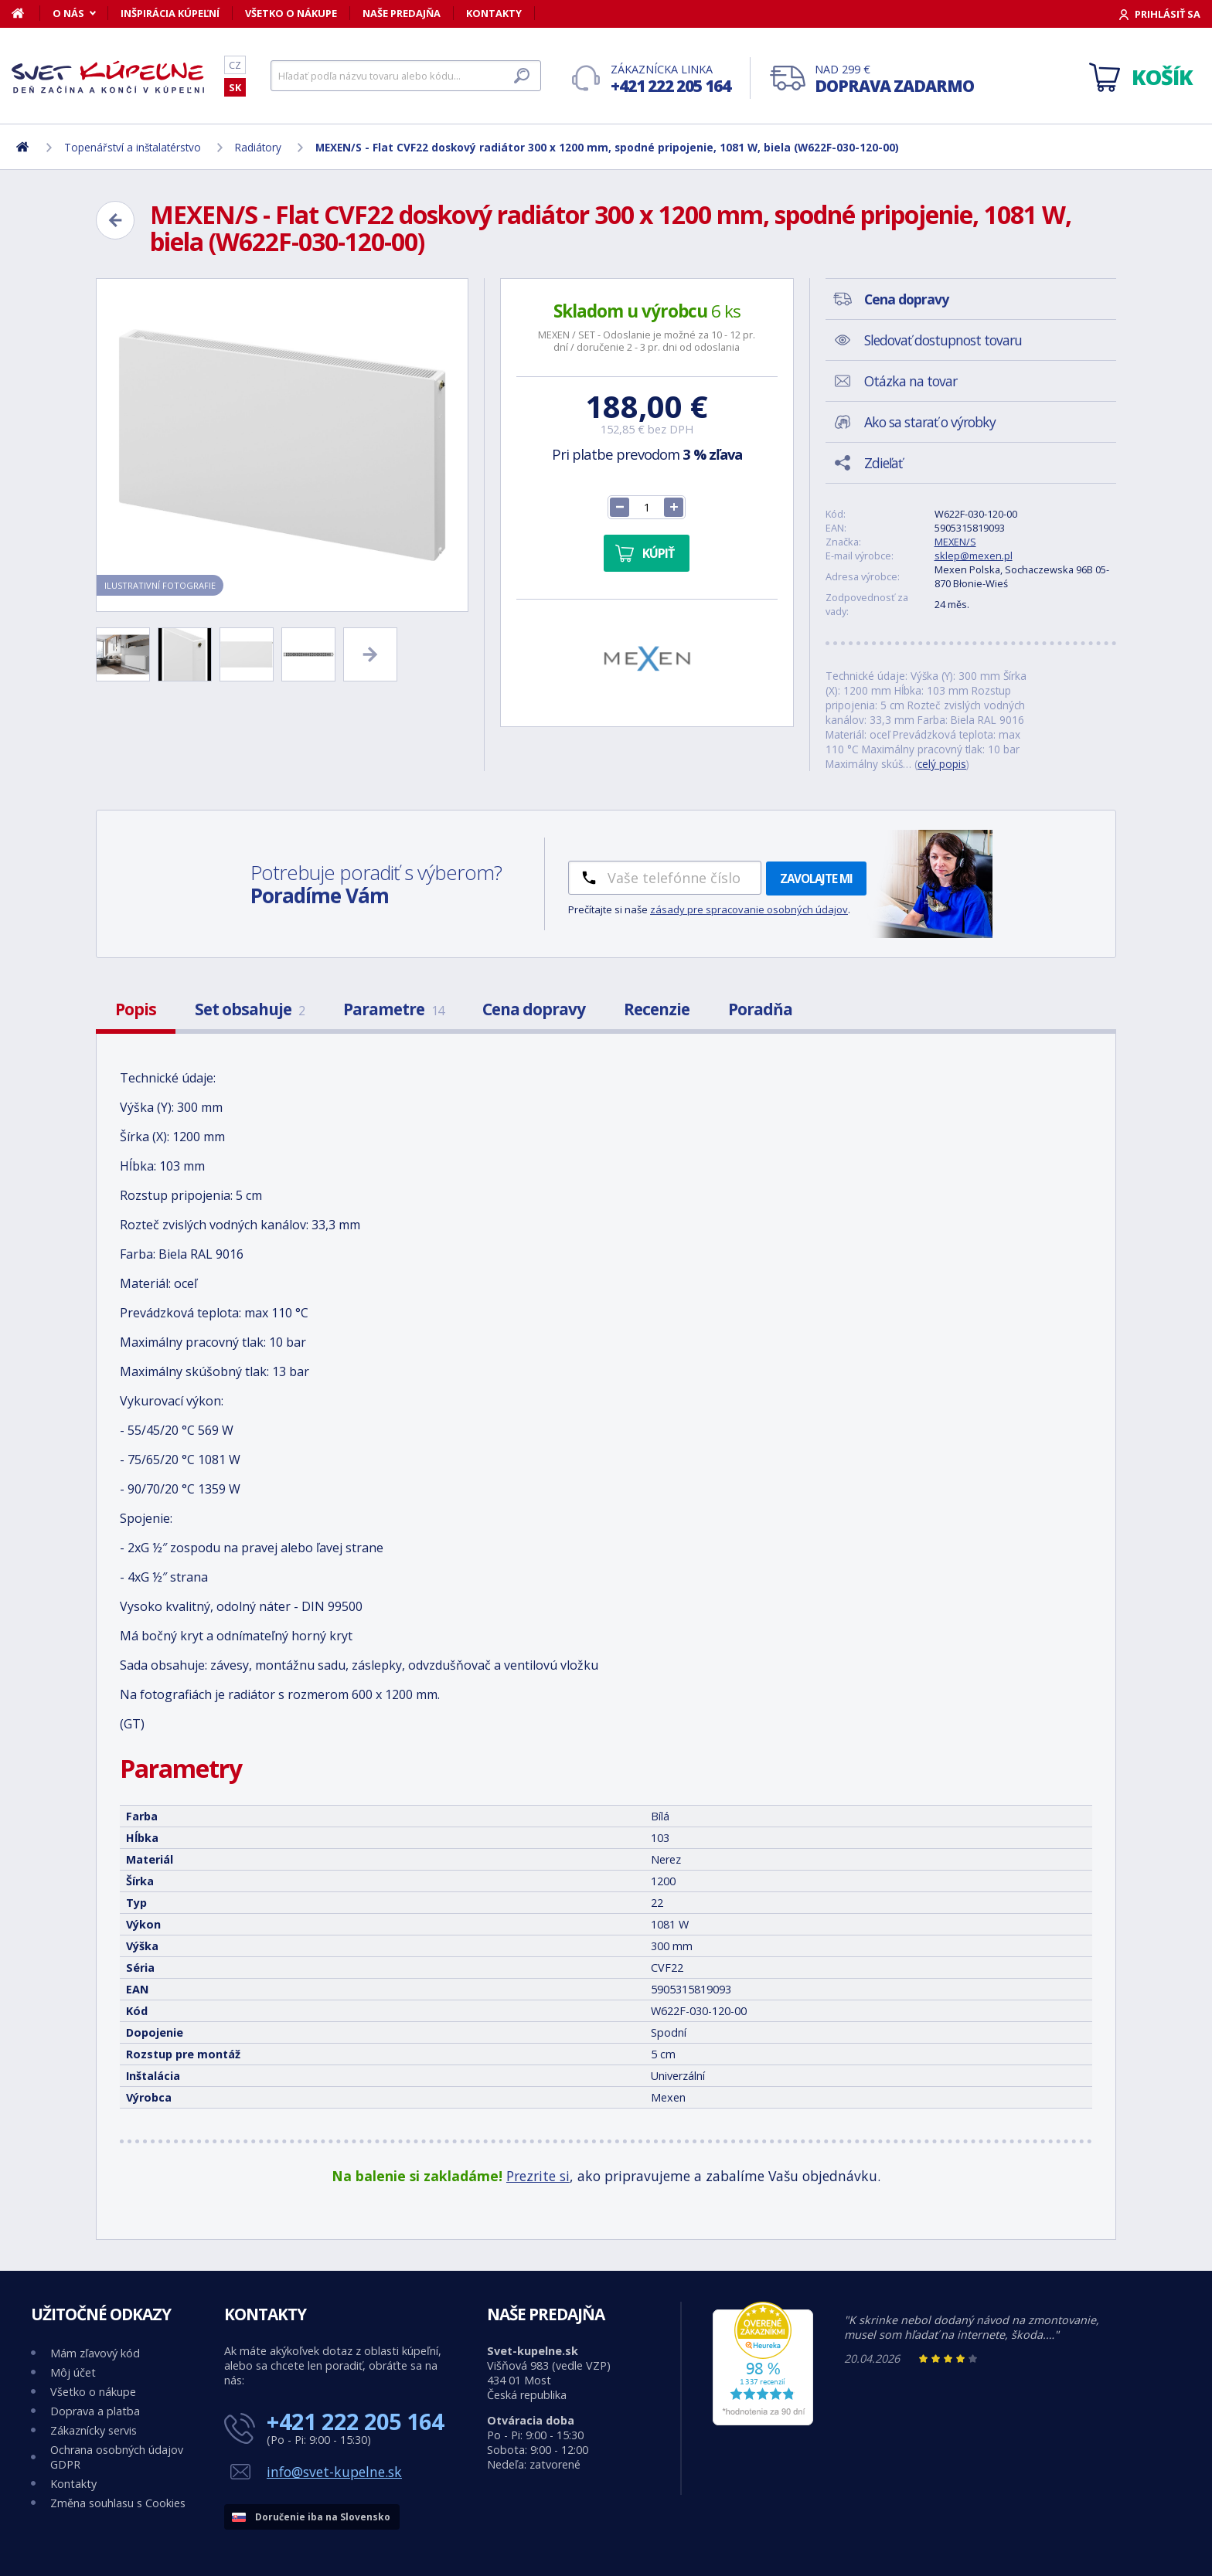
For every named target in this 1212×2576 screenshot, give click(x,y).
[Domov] (26, 13)
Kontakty (494, 13)
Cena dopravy (533, 1009)
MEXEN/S (955, 542)
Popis (135, 1009)
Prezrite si (538, 2175)
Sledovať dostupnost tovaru (943, 340)
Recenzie (656, 1009)
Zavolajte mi (816, 878)
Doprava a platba (95, 2411)
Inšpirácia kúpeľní (170, 13)
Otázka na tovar (910, 381)
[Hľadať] (406, 75)
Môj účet (73, 2372)
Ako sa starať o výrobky (930, 422)
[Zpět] (115, 220)
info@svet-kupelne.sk (334, 2471)
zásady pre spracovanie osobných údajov (749, 909)
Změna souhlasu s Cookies (118, 2503)
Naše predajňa (402, 13)
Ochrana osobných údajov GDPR (116, 2457)
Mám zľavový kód (95, 2353)
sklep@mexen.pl (974, 555)
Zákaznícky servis (93, 2430)
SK (235, 87)
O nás (68, 13)
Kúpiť (658, 553)
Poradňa (760, 1009)
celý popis (942, 763)
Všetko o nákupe (291, 13)
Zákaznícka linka (670, 79)
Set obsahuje (250, 1009)
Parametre (393, 1009)
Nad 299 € (894, 79)
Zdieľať (883, 463)
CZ (235, 65)
